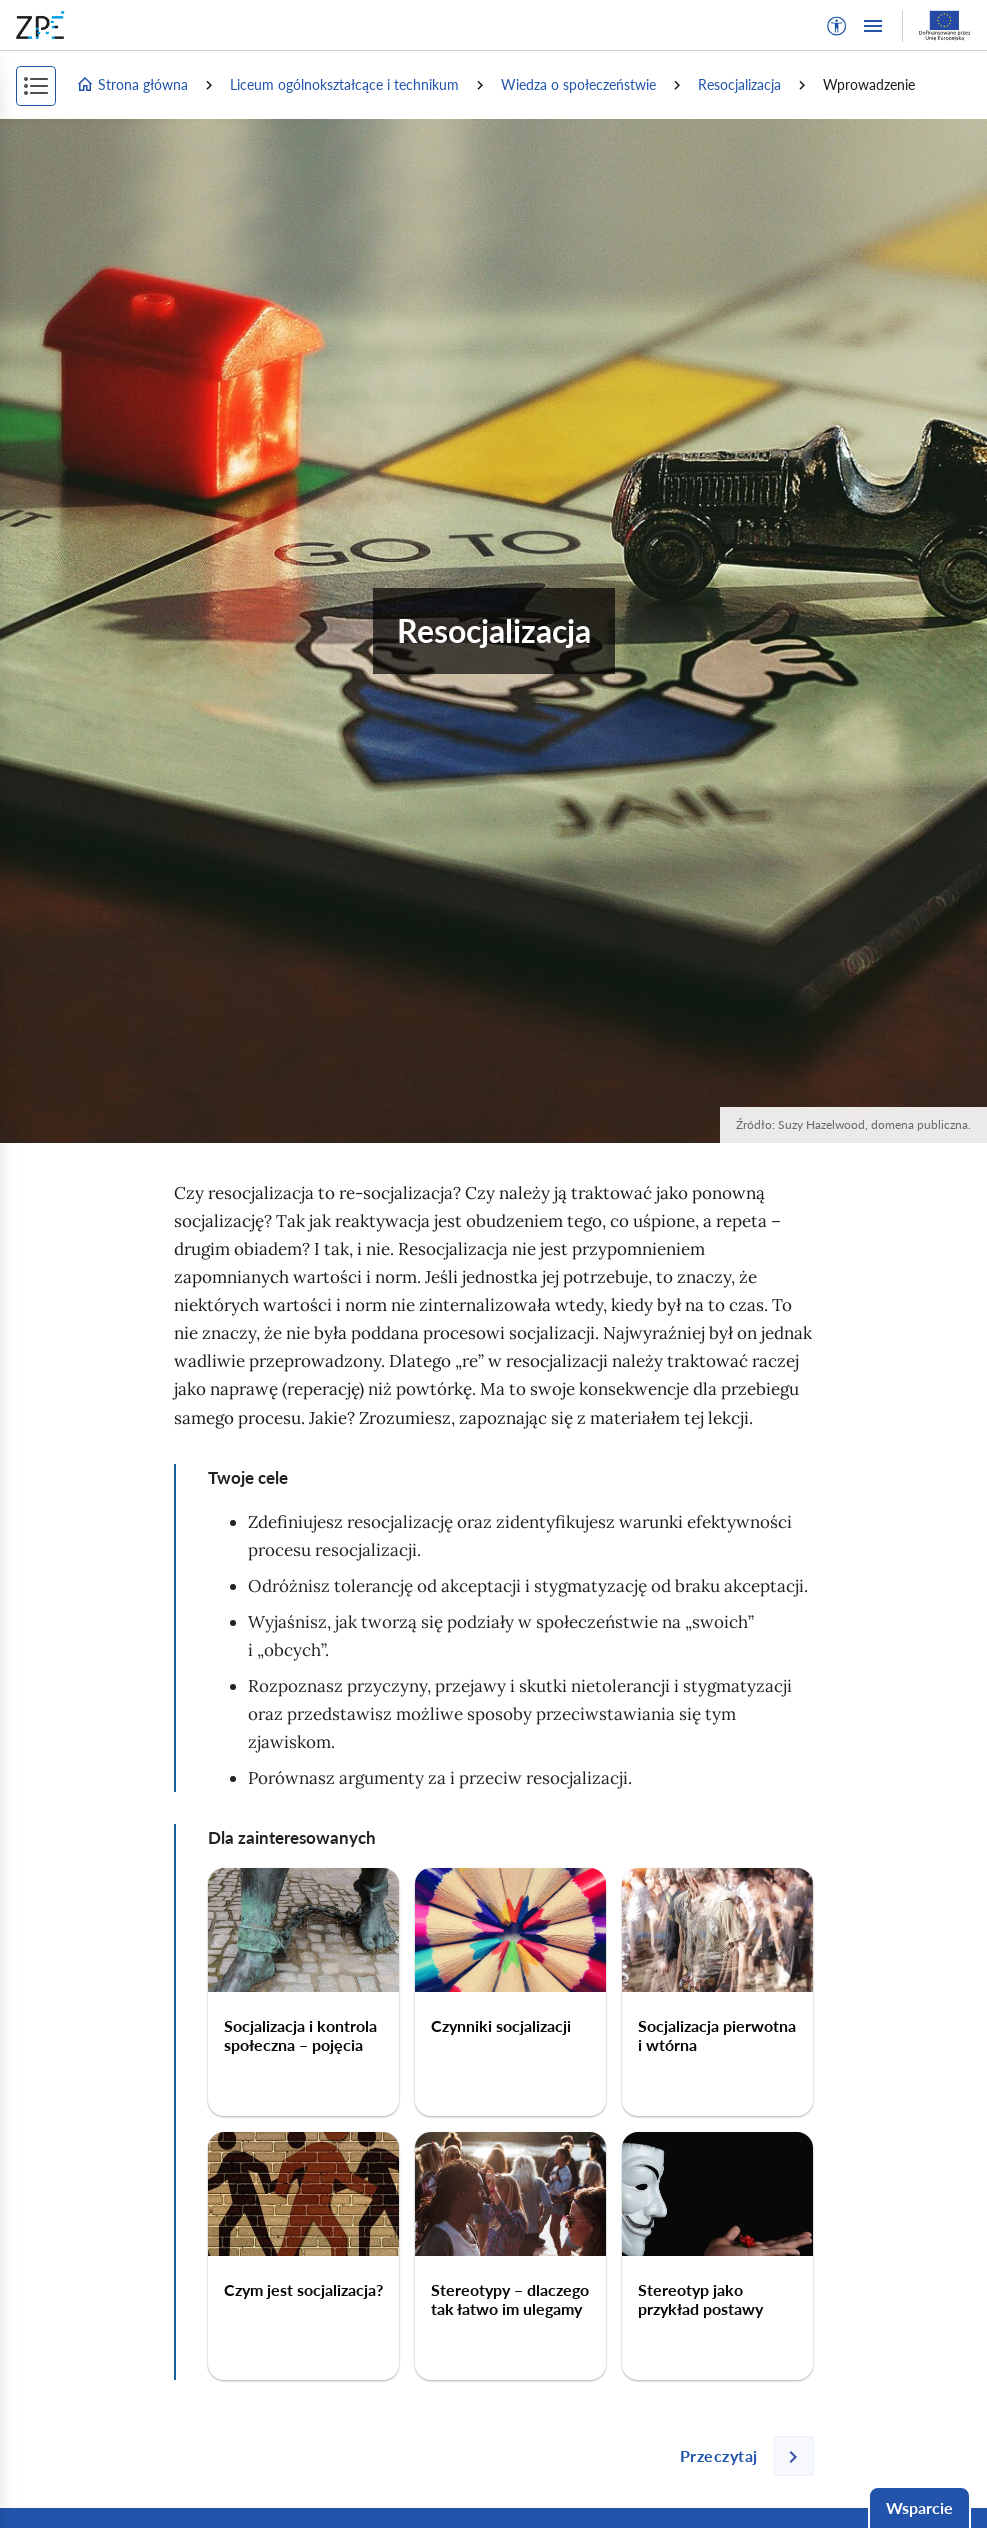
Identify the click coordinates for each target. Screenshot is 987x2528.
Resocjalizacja (739, 84)
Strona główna (132, 85)
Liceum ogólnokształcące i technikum (344, 84)
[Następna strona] (739, 2456)
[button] (837, 26)
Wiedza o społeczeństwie (578, 84)
